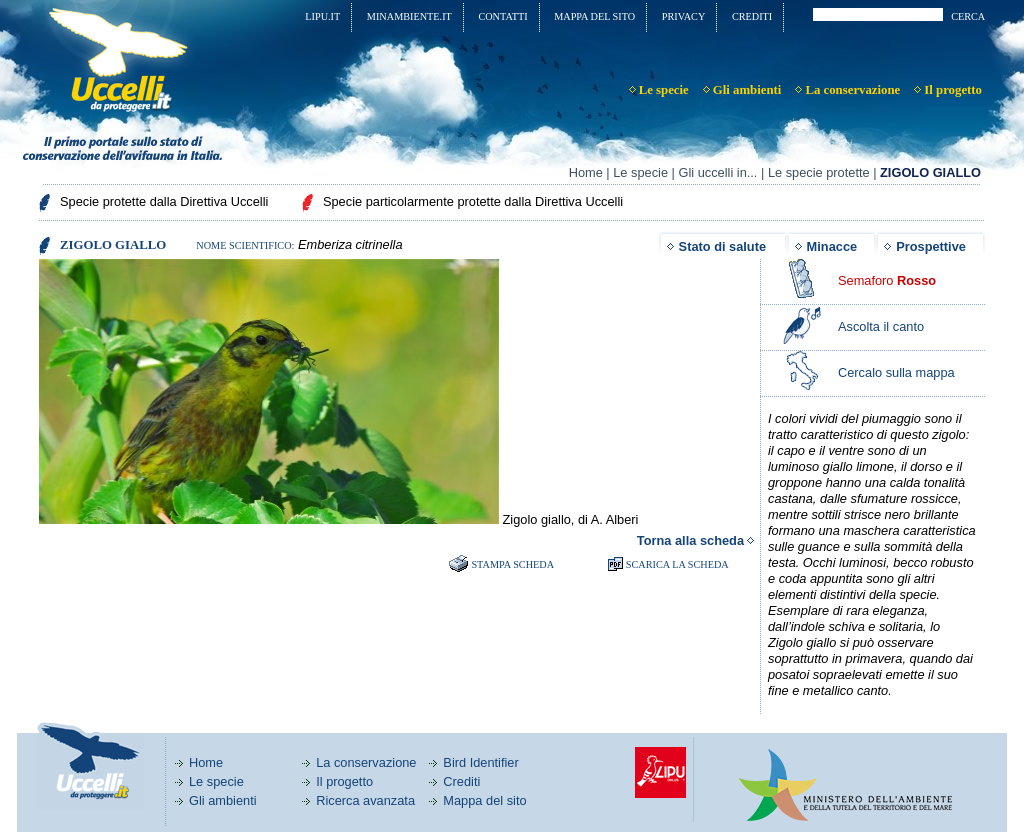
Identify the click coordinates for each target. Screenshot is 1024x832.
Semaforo (887, 280)
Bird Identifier (480, 762)
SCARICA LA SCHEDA (677, 564)
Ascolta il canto (881, 326)
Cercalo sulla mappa (896, 372)
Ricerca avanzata (365, 800)
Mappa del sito (484, 800)
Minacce (832, 246)
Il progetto (344, 781)
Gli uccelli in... (717, 172)
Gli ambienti (223, 800)
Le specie (640, 172)
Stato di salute (722, 246)
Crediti (461, 781)
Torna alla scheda (690, 540)
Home (586, 172)
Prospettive (931, 246)
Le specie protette (819, 172)
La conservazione (366, 762)
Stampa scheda (512, 564)
